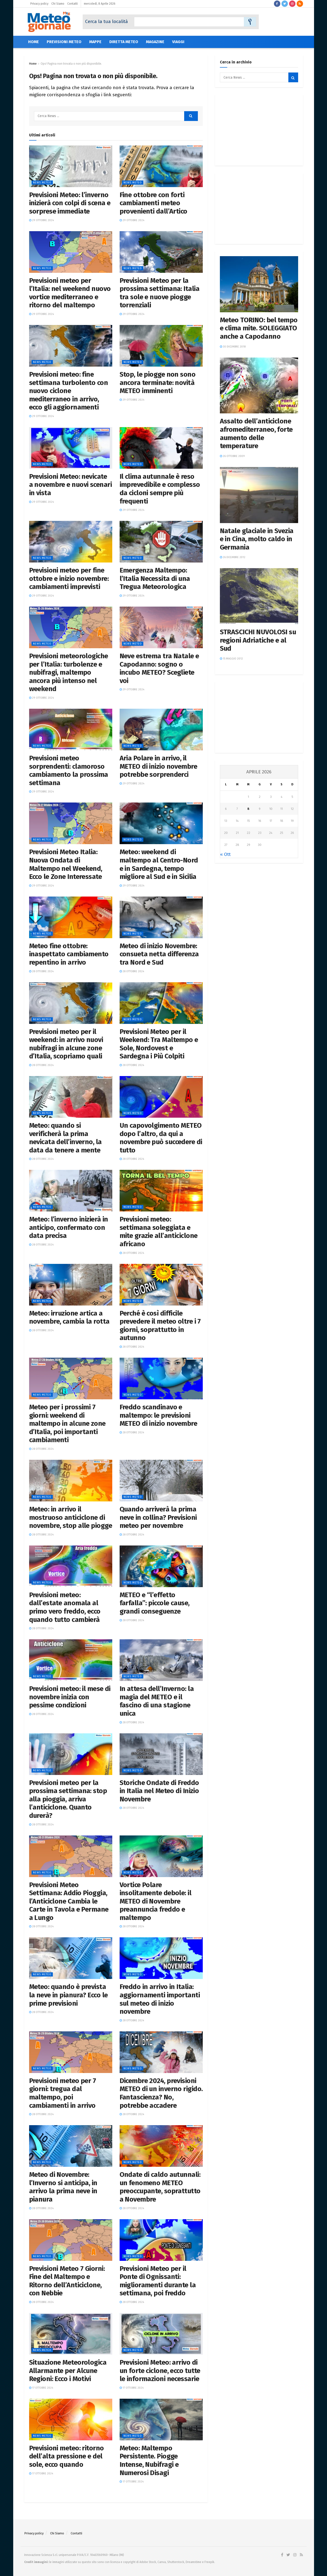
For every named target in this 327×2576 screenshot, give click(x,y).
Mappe (95, 41)
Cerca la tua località (106, 21)
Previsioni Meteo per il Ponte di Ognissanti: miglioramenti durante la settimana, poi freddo (158, 2280)
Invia (250, 21)
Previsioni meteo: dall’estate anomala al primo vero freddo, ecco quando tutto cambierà (65, 1607)
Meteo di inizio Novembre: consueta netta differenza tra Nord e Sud (159, 954)
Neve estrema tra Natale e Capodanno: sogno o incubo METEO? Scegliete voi (159, 668)
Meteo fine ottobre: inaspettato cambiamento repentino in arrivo (69, 954)
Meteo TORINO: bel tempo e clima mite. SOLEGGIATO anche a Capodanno (259, 328)
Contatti (72, 3)
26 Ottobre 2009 (232, 456)
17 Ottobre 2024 (41, 2387)
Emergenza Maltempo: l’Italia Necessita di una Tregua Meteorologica (155, 578)
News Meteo (42, 182)
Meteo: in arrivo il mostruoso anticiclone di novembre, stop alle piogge (70, 1517)
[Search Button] (191, 116)
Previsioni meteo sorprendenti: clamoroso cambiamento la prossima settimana (68, 770)
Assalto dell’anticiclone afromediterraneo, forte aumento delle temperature (256, 433)
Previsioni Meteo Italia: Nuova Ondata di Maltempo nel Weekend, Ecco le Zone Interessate (65, 864)
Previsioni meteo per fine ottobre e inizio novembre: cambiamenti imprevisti (69, 578)
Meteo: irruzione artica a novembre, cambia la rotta (69, 1317)
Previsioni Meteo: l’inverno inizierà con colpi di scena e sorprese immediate (70, 203)
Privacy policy (39, 3)
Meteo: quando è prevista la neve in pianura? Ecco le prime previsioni (68, 1995)
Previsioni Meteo (64, 41)
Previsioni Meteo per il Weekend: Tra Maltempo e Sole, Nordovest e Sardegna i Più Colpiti (159, 1044)
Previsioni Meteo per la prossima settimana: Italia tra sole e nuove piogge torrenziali (159, 292)
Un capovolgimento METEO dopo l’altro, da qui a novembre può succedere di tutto (161, 1137)
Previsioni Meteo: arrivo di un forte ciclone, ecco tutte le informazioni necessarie (160, 2370)
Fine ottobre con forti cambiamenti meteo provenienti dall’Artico (153, 203)
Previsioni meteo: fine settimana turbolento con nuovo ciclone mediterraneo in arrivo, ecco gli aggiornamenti (68, 390)
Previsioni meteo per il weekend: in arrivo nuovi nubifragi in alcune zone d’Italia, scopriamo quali (66, 1044)
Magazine (155, 41)
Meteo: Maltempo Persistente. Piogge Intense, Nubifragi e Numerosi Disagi (149, 2460)
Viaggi (178, 41)
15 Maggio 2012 (231, 658)
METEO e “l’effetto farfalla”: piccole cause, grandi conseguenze (155, 1603)
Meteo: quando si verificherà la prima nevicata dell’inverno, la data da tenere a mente (65, 1137)
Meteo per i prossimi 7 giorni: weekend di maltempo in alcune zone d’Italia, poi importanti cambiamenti (67, 1423)
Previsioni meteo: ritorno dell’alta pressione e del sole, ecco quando (66, 2456)
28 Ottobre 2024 (41, 971)
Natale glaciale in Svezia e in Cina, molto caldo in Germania (256, 539)
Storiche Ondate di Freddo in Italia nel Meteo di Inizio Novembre (159, 1791)
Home (33, 41)
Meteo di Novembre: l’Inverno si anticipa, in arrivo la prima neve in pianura (63, 2186)
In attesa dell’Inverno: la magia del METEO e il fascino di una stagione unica (157, 1701)
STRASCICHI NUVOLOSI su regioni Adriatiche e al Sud (258, 640)
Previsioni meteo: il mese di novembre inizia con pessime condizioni (70, 1697)
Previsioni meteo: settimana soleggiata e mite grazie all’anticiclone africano (159, 1231)
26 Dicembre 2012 (232, 557)
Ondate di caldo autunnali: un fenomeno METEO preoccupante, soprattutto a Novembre (160, 2186)
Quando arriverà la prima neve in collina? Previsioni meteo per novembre (158, 1517)
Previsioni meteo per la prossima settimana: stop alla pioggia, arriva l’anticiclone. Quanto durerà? (68, 1799)
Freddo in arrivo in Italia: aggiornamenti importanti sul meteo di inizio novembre (160, 1999)
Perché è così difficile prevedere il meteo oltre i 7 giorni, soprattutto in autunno (160, 1325)
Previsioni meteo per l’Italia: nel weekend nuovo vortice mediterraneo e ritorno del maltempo (70, 292)
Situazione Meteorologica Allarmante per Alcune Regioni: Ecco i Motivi (68, 2370)
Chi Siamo (57, 3)
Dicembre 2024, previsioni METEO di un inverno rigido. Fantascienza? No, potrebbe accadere (161, 2093)
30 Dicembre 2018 (233, 346)
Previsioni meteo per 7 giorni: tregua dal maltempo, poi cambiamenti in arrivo (62, 2093)
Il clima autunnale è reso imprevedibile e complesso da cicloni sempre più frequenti (160, 488)
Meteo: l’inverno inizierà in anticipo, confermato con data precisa (68, 1227)
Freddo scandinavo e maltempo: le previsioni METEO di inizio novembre (158, 1415)
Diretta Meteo (123, 41)
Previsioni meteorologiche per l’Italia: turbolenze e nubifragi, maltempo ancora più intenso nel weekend (68, 672)
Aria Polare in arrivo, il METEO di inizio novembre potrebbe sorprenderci (158, 766)
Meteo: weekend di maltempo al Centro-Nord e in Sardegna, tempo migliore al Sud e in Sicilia (159, 864)
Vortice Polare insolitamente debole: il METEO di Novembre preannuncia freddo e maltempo (156, 1901)
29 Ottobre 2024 (41, 220)
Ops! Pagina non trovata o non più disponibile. (71, 63)
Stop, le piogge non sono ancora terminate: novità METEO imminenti (158, 382)
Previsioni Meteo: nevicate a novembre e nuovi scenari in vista (70, 484)
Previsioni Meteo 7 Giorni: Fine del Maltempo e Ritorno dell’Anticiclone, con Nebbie (67, 2280)
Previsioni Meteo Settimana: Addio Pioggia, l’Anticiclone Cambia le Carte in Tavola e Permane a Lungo (69, 1901)
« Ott (225, 854)
